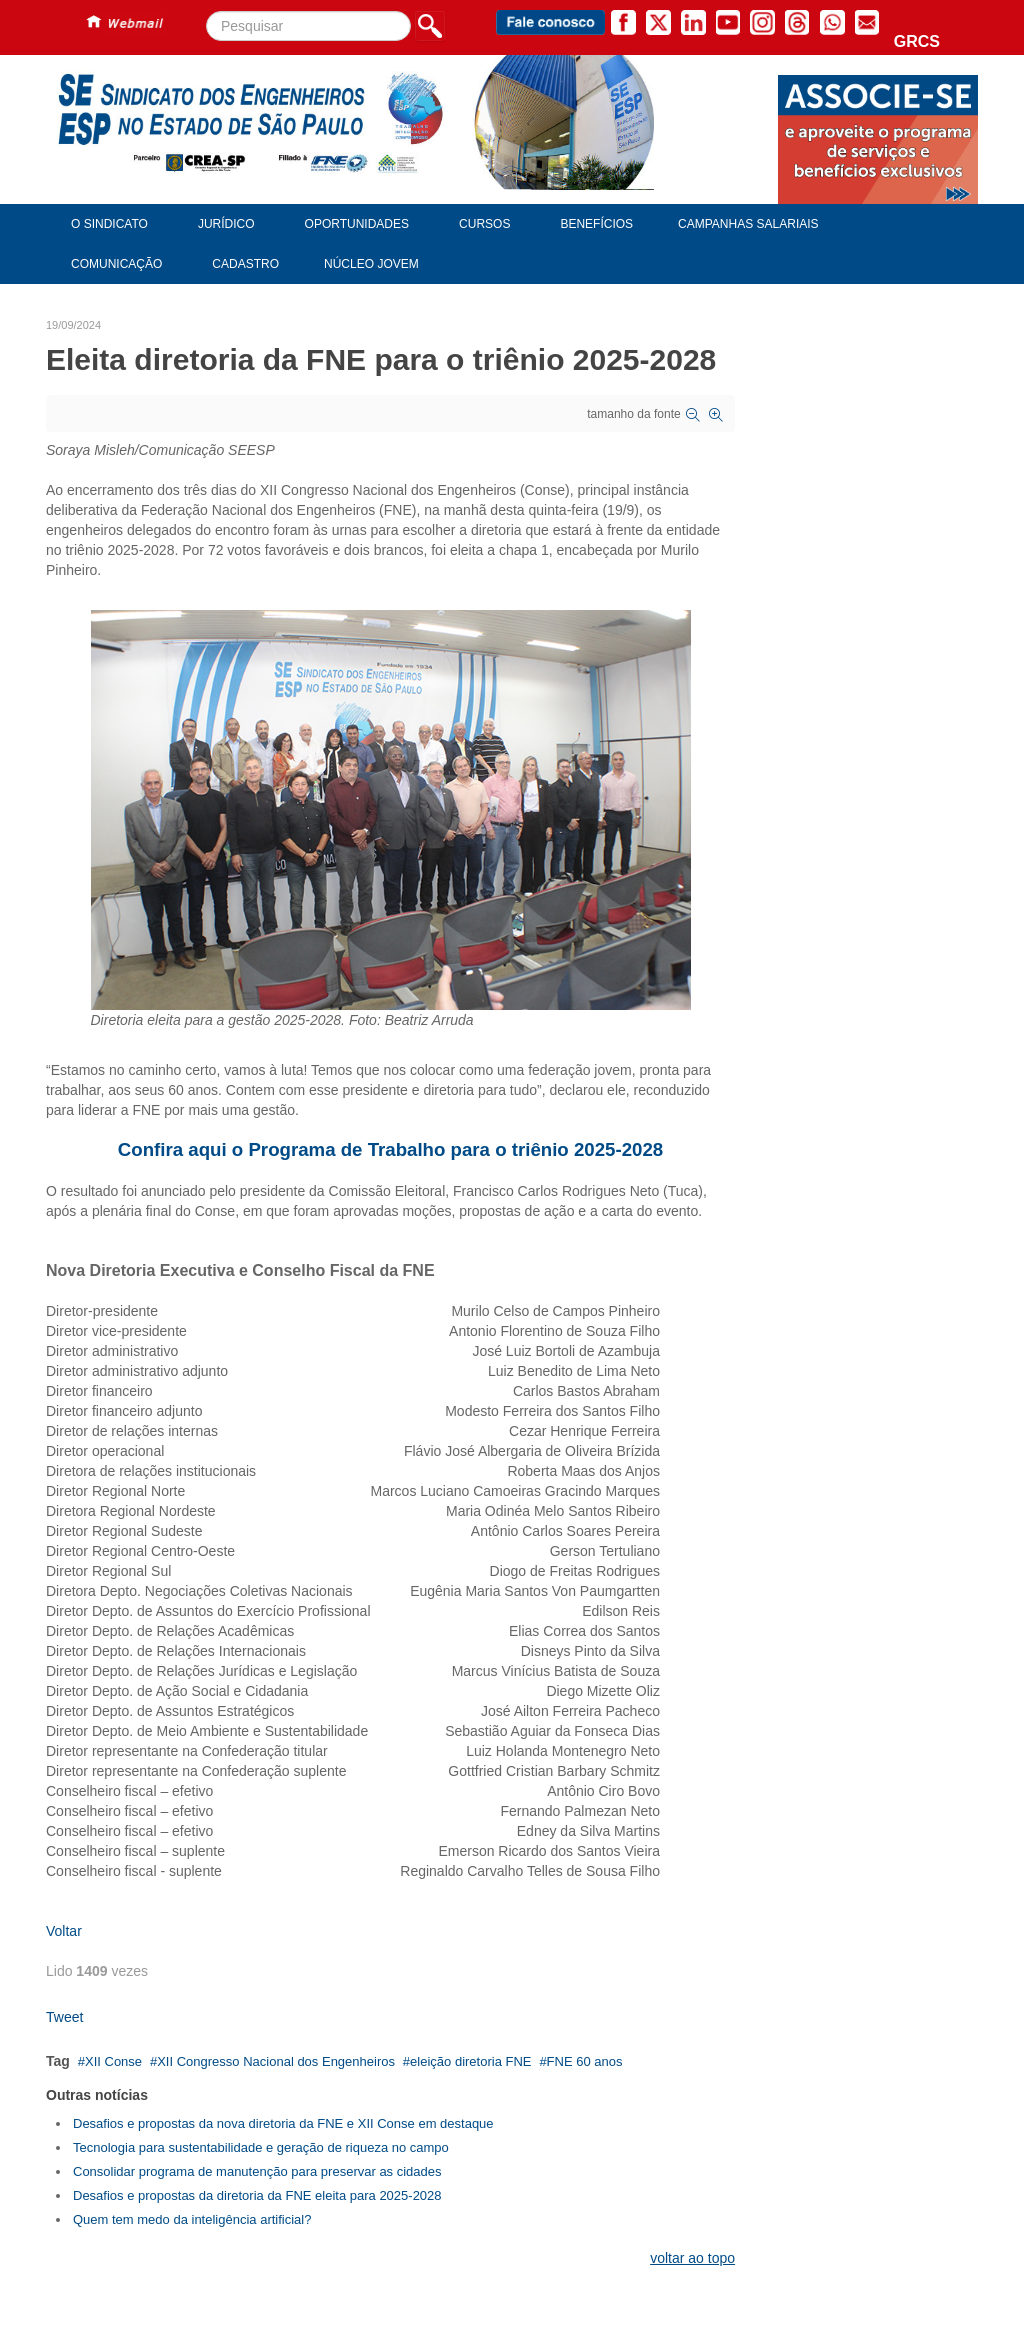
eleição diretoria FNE (470, 2061)
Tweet (64, 2017)
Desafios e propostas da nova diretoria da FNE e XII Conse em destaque (283, 2123)
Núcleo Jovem (371, 264)
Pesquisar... (206, 11)
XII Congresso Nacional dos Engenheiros (276, 2061)
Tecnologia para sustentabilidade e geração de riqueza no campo (261, 2147)
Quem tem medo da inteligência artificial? (192, 2219)
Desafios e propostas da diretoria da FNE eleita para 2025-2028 (257, 2195)
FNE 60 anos (585, 2061)
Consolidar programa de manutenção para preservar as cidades (257, 2171)
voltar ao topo (692, 2258)
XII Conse (113, 2061)
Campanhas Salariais (748, 224)
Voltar (64, 1931)
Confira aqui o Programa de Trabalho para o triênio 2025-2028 (390, 1149)
